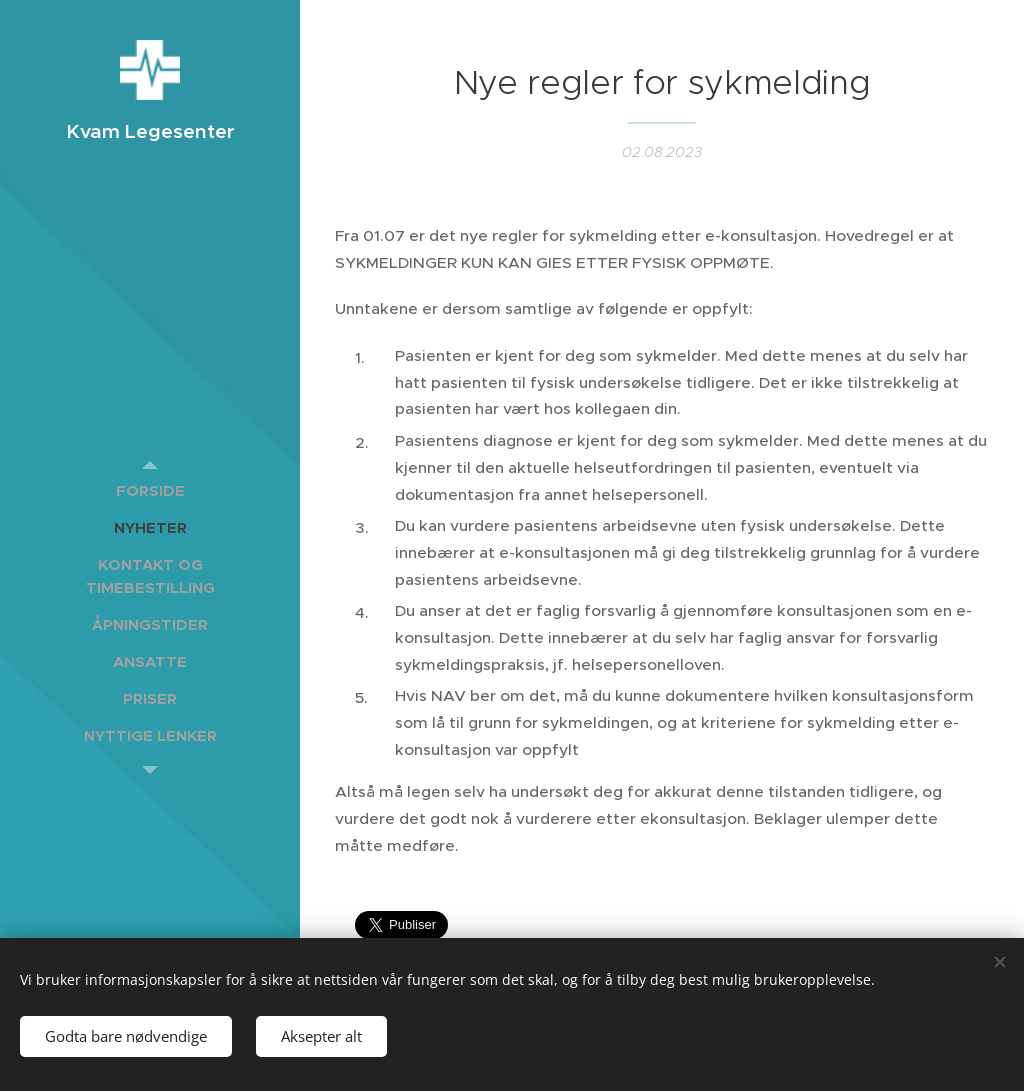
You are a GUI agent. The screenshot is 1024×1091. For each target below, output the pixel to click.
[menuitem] (150, 490)
